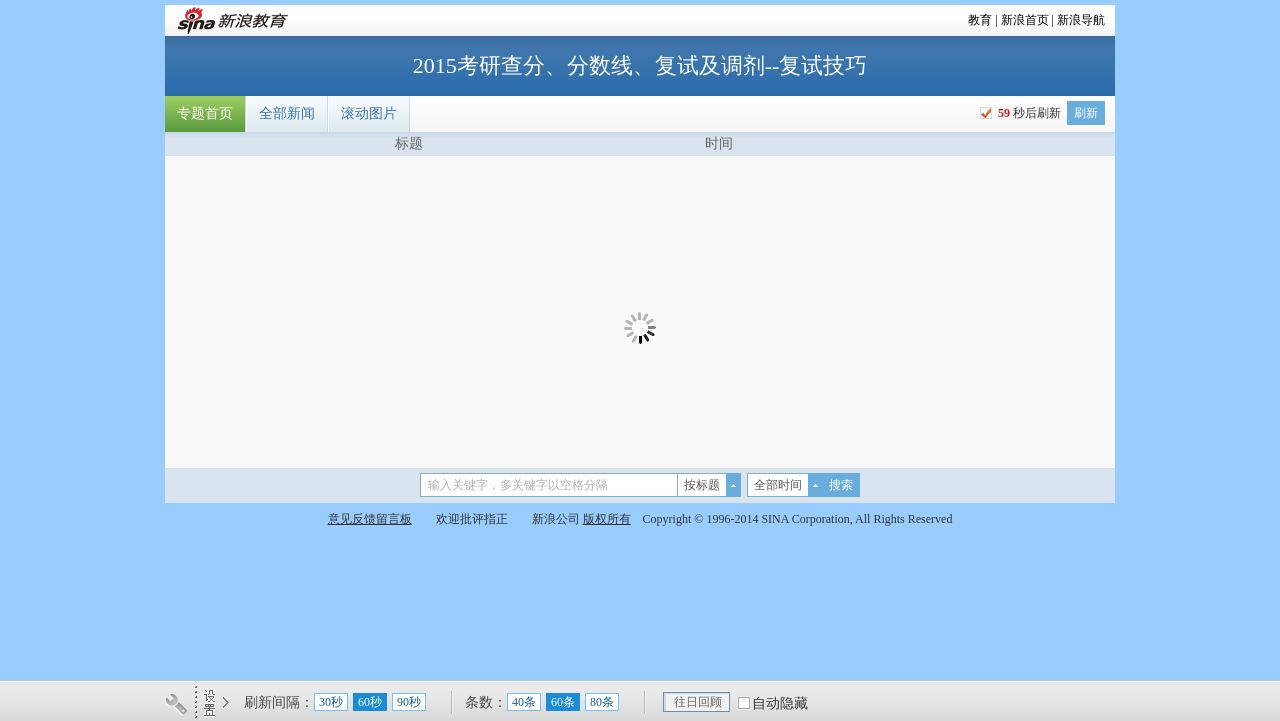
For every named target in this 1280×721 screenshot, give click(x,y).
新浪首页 (1025, 20)
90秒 (409, 702)
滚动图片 (369, 113)
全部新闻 (287, 113)
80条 (602, 702)
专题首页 (205, 113)
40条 (524, 702)
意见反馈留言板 (370, 519)
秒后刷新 (1028, 113)
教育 (980, 20)
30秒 (331, 702)
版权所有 (607, 519)
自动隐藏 (780, 703)
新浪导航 (1081, 20)
